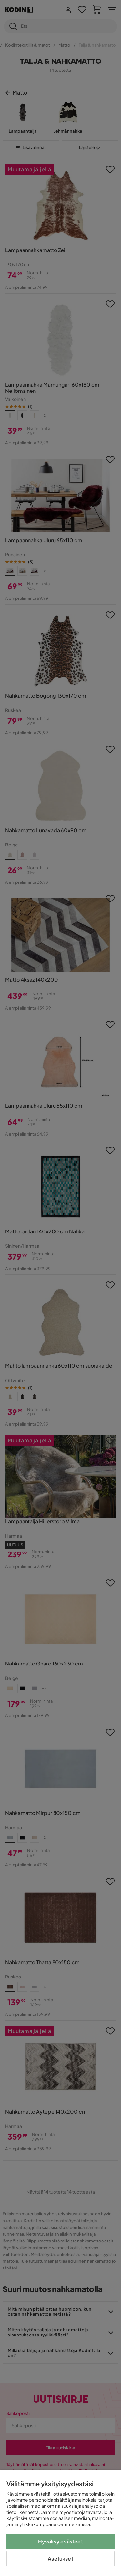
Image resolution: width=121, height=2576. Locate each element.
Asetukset (60, 2558)
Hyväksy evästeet (60, 2541)
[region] (60, 2523)
